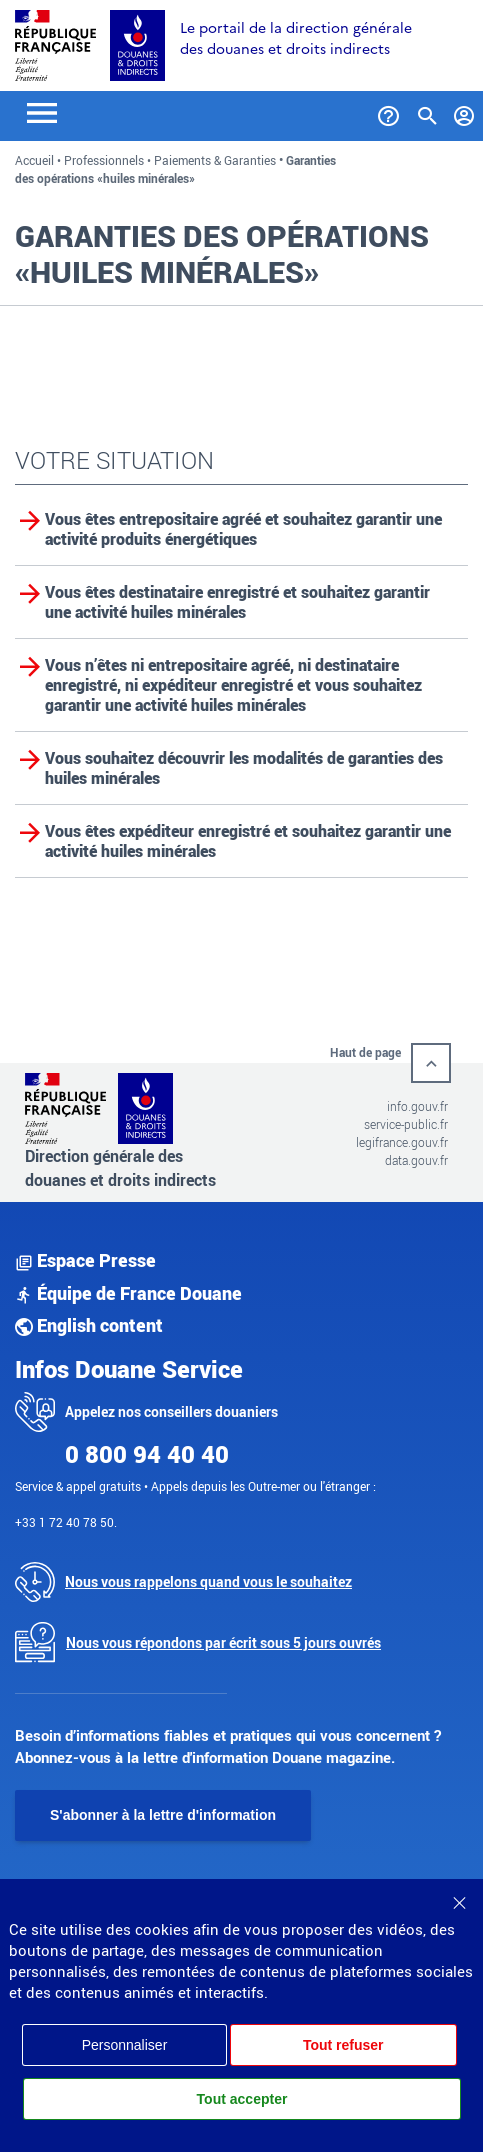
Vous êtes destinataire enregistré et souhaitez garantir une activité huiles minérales (237, 602)
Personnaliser (125, 2045)
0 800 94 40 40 (147, 1454)
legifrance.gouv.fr (402, 1142)
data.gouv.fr (416, 1160)
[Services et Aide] (388, 112)
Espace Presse (85, 1260)
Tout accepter (242, 2099)
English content (89, 1325)
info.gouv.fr (417, 1106)
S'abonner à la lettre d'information (163, 1815)
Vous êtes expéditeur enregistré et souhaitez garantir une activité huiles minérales (248, 841)
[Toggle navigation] (42, 111)
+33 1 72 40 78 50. (66, 1522)
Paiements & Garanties (215, 160)
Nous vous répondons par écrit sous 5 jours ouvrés (223, 1642)
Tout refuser (343, 2045)
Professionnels (104, 160)
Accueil (34, 160)
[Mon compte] (464, 112)
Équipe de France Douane (128, 1293)
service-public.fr (406, 1124)
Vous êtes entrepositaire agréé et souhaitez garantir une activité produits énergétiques (243, 529)
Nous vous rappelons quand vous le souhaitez (208, 1581)
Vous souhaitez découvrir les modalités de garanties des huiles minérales (244, 768)
